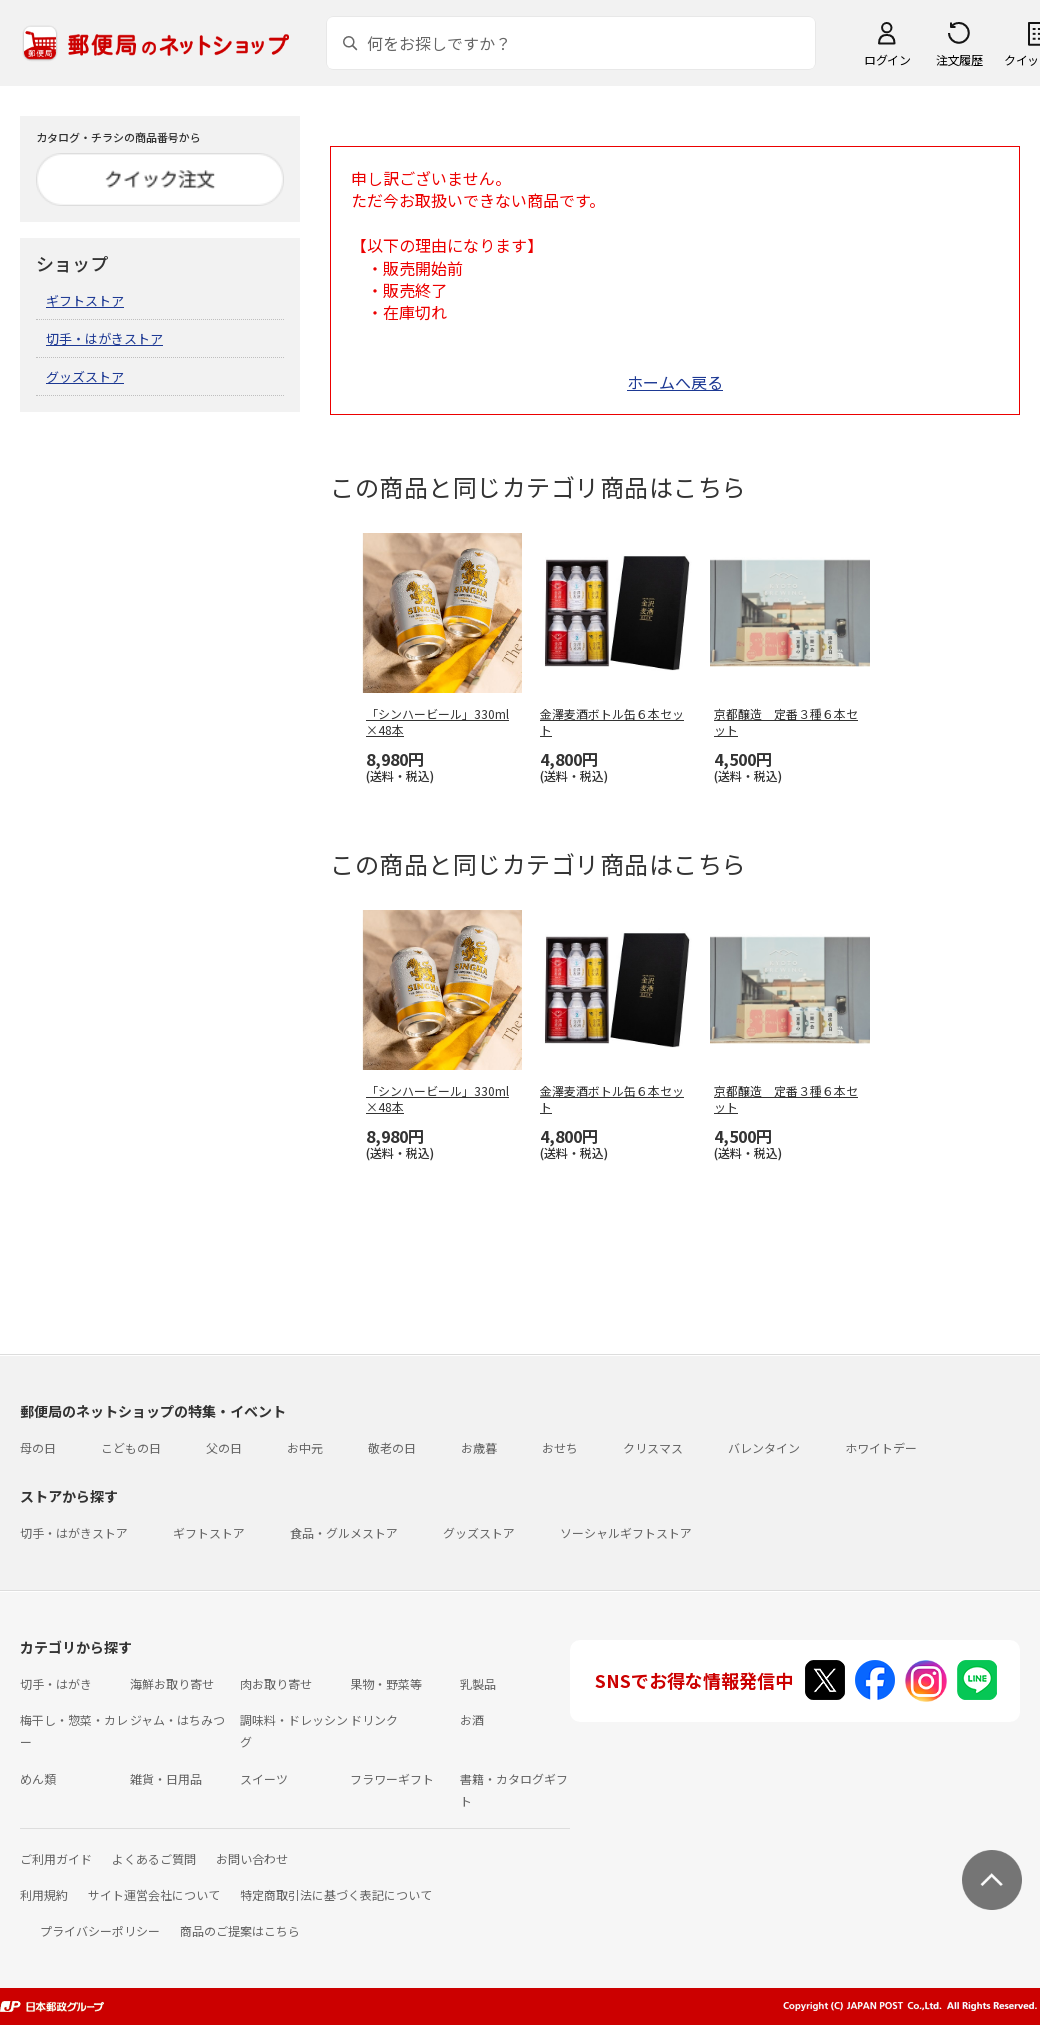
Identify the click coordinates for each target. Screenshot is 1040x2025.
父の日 (224, 1447)
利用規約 (44, 1894)
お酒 (472, 1719)
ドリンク (374, 1719)
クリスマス (653, 1447)
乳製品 (478, 1683)
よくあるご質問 (154, 1858)
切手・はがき (56, 1683)
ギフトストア (85, 300)
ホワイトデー (881, 1447)
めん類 (38, 1778)
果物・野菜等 (386, 1683)
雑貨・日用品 (166, 1778)
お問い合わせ (252, 1858)
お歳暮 (479, 1447)
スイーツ (264, 1778)
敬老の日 (392, 1447)
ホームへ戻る (675, 382)
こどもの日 (131, 1447)
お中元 (305, 1447)
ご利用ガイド (56, 1858)
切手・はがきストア (104, 338)
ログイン (887, 59)
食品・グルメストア (344, 1532)
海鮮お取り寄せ (172, 1683)
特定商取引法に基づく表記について (336, 1894)
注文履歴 (959, 59)
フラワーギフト (392, 1778)
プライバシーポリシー (100, 1930)
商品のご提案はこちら (240, 1930)
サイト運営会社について (154, 1894)
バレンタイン (764, 1447)
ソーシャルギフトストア (626, 1532)
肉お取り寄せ (276, 1683)
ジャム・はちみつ (177, 1719)
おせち (560, 1447)
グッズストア (85, 376)
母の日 (38, 1447)
